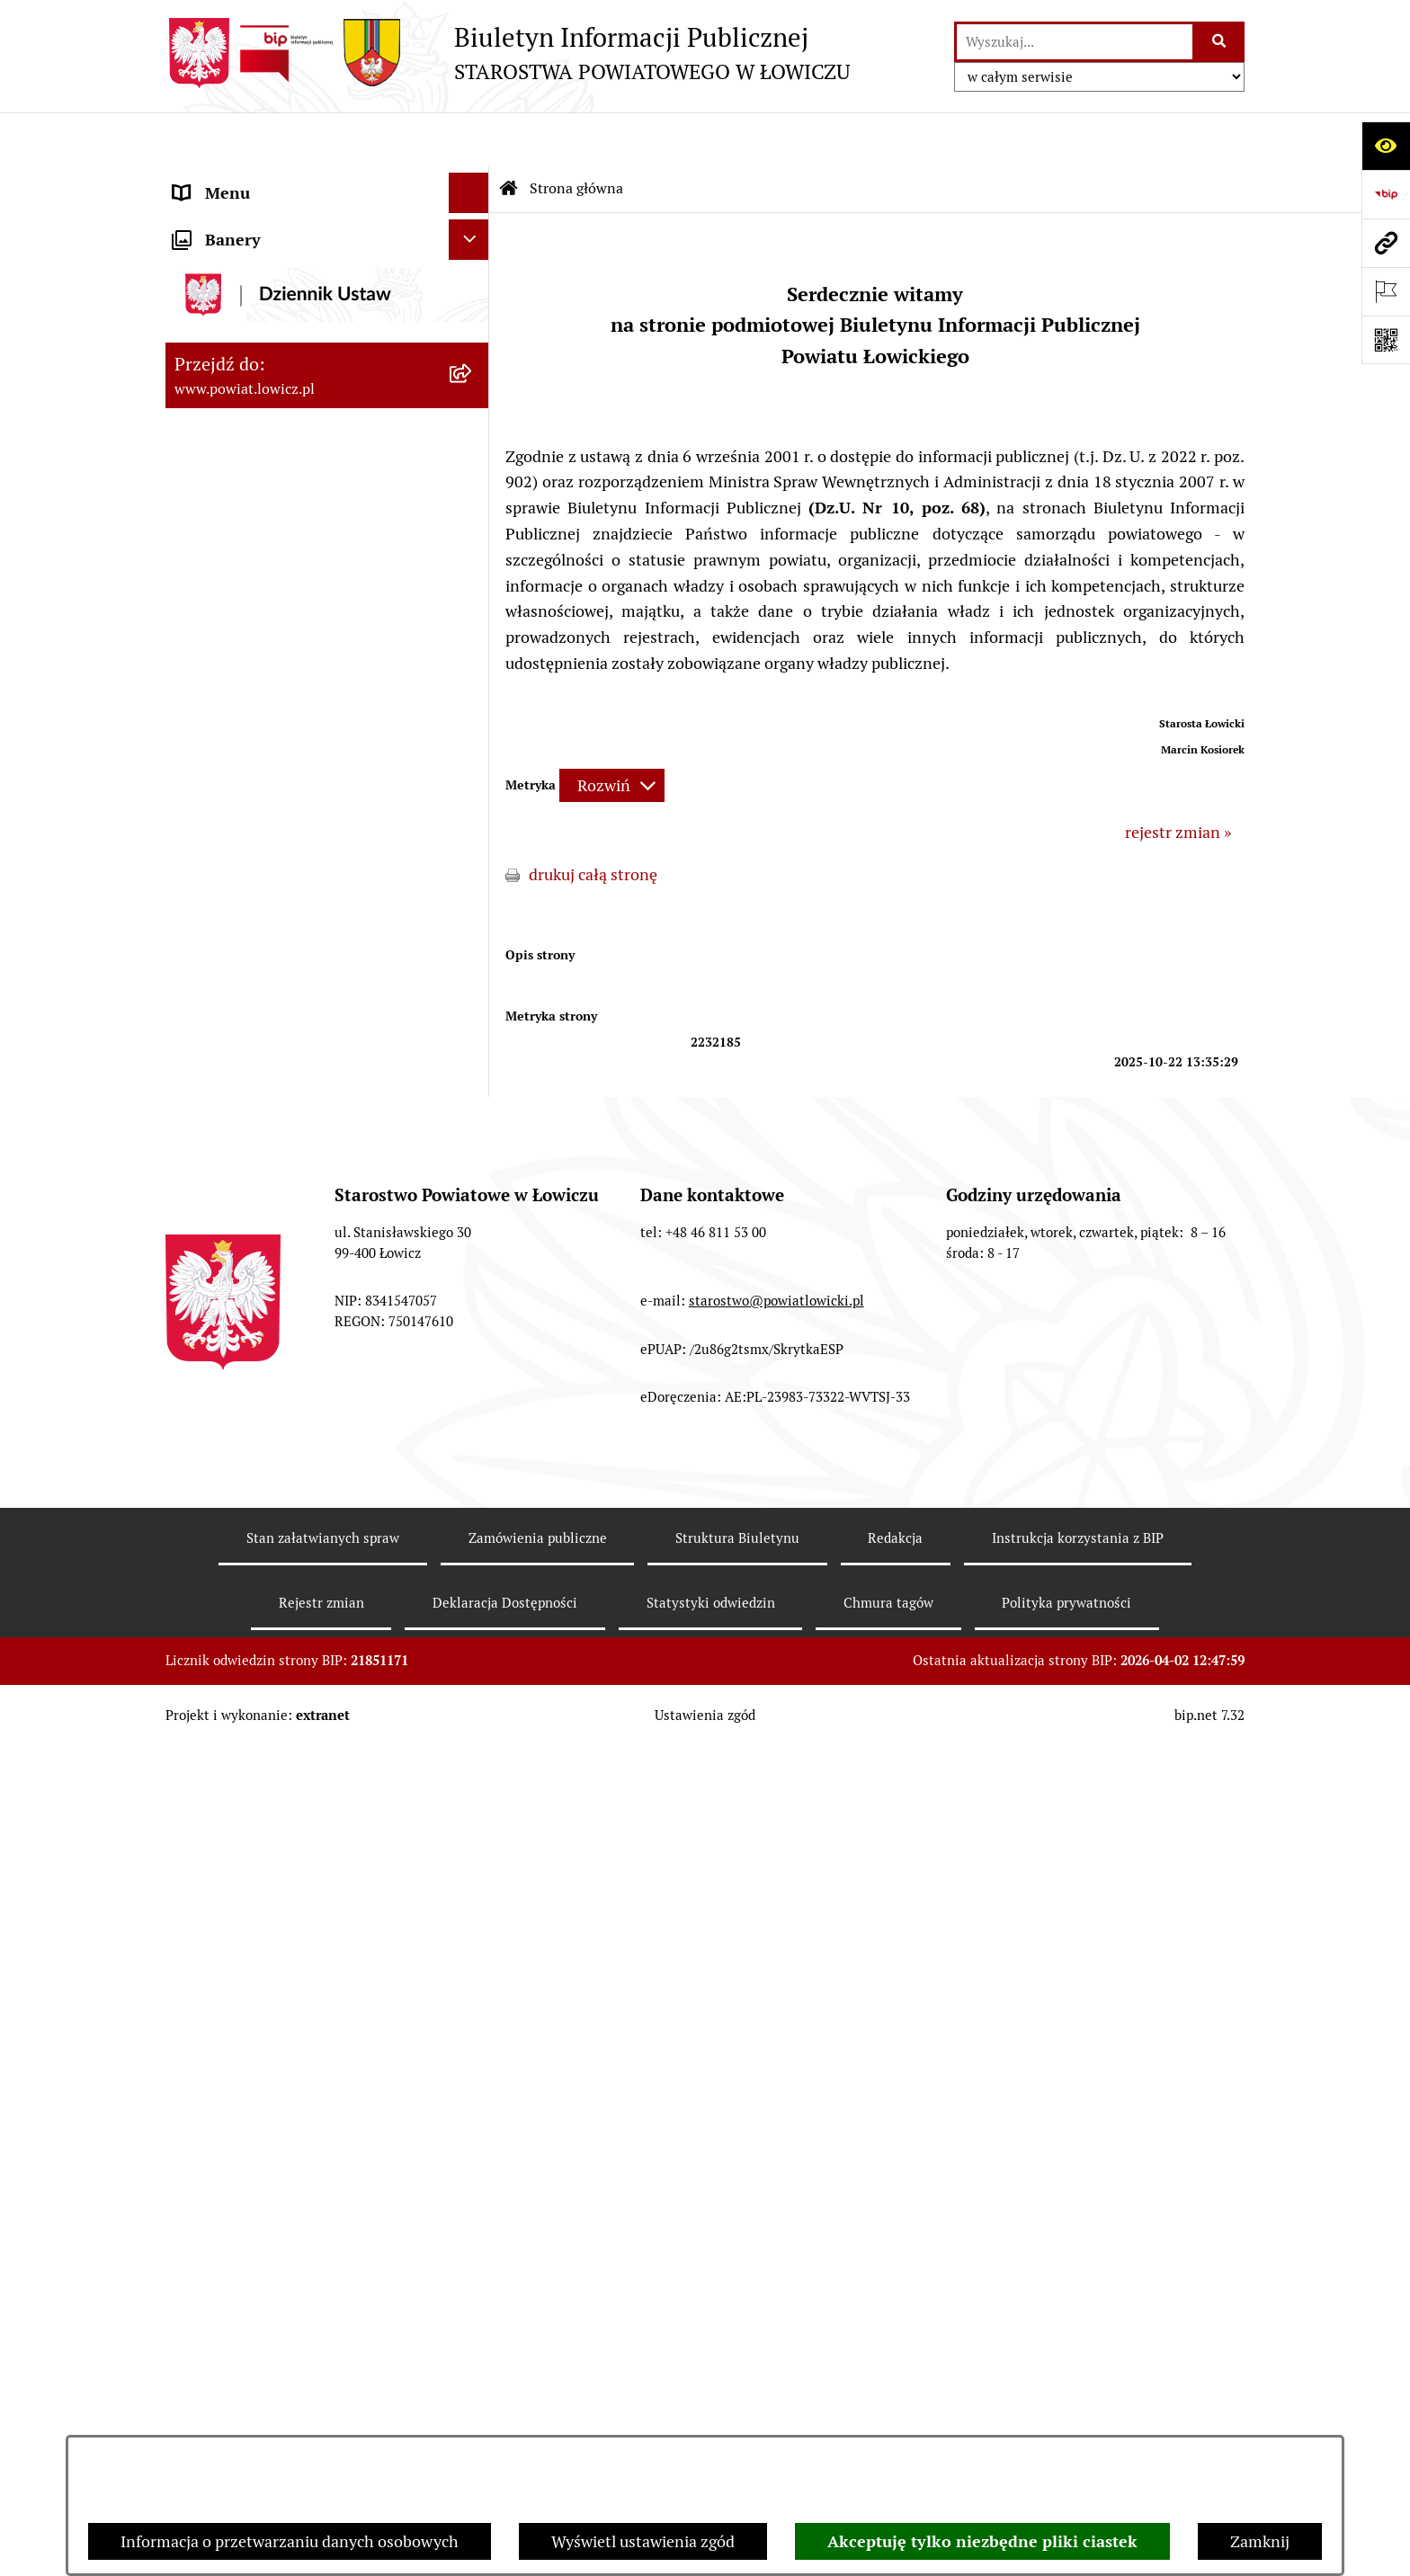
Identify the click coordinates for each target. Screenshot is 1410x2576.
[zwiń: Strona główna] (473, 179)
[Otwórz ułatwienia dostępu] (1385, 145)
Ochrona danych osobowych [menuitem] (275, 711)
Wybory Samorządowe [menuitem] (253, 1140)
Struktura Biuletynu (737, 2401)
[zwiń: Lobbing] (473, 1545)
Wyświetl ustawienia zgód (643, 2541)
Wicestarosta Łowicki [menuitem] (249, 404)
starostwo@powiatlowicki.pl (776, 2163)
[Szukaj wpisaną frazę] (1220, 42)
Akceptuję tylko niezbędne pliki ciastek (982, 2541)
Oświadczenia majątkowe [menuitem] (263, 873)
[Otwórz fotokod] (1385, 340)
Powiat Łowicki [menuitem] (227, 282)
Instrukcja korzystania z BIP (1078, 2401)
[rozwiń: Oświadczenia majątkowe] (473, 873)
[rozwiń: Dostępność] (473, 1221)
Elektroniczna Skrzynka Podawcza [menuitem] (294, 954)
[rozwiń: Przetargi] (473, 995)
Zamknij (1260, 2541)
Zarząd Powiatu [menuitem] (229, 323)
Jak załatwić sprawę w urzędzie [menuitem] (283, 752)
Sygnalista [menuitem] (210, 1262)
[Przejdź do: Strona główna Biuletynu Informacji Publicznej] (509, 134)
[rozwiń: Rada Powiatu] (473, 566)
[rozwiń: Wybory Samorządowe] (473, 1141)
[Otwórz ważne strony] (1385, 291)
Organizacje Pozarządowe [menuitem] (265, 914)
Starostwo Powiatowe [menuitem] (250, 671)
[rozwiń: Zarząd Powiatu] (473, 323)
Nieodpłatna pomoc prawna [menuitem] (272, 1423)
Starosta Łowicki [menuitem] (232, 363)
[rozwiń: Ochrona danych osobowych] (473, 712)
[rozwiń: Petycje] (473, 1505)
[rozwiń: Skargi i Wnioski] (473, 1464)
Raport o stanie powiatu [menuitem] (259, 1181)
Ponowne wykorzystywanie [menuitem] (271, 1343)
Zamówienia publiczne (538, 2401)
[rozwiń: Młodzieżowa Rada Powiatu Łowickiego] (473, 606)
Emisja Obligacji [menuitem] (230, 1383)
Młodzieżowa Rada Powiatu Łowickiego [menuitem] (271, 618)
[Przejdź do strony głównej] (507, 53)
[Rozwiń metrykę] (612, 731)
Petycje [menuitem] (199, 1504)
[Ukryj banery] (469, 1790)
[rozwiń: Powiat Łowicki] (473, 283)
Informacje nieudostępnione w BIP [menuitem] (297, 1302)
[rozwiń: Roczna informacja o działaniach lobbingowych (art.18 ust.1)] (473, 1697)
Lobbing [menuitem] (203, 1545)
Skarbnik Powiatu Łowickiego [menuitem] (277, 525)
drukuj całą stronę (593, 820)
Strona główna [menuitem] (226, 179)
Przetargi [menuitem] (206, 995)
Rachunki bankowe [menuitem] (241, 792)
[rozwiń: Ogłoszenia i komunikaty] (473, 833)
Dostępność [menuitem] (216, 1221)
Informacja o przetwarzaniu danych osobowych (289, 2541)
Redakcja (895, 2401)
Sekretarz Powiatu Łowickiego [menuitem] (280, 485)
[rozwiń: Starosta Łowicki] (473, 364)
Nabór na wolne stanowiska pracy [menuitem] (293, 1035)
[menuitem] (327, 231)
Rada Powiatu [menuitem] (222, 566)
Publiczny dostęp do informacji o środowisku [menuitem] (290, 1087)
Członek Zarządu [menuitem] (234, 444)
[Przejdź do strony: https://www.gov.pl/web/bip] (1385, 194)
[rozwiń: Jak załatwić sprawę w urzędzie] (473, 752)
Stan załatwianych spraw (322, 2401)
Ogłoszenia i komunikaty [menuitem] (262, 833)
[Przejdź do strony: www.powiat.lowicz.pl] (1385, 242)
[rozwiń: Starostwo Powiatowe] (473, 671)
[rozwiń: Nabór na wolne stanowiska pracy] (473, 1035)
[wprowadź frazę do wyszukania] (1074, 42)
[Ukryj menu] (469, 139)
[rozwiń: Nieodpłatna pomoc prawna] (473, 1424)
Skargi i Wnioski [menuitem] (230, 1464)
